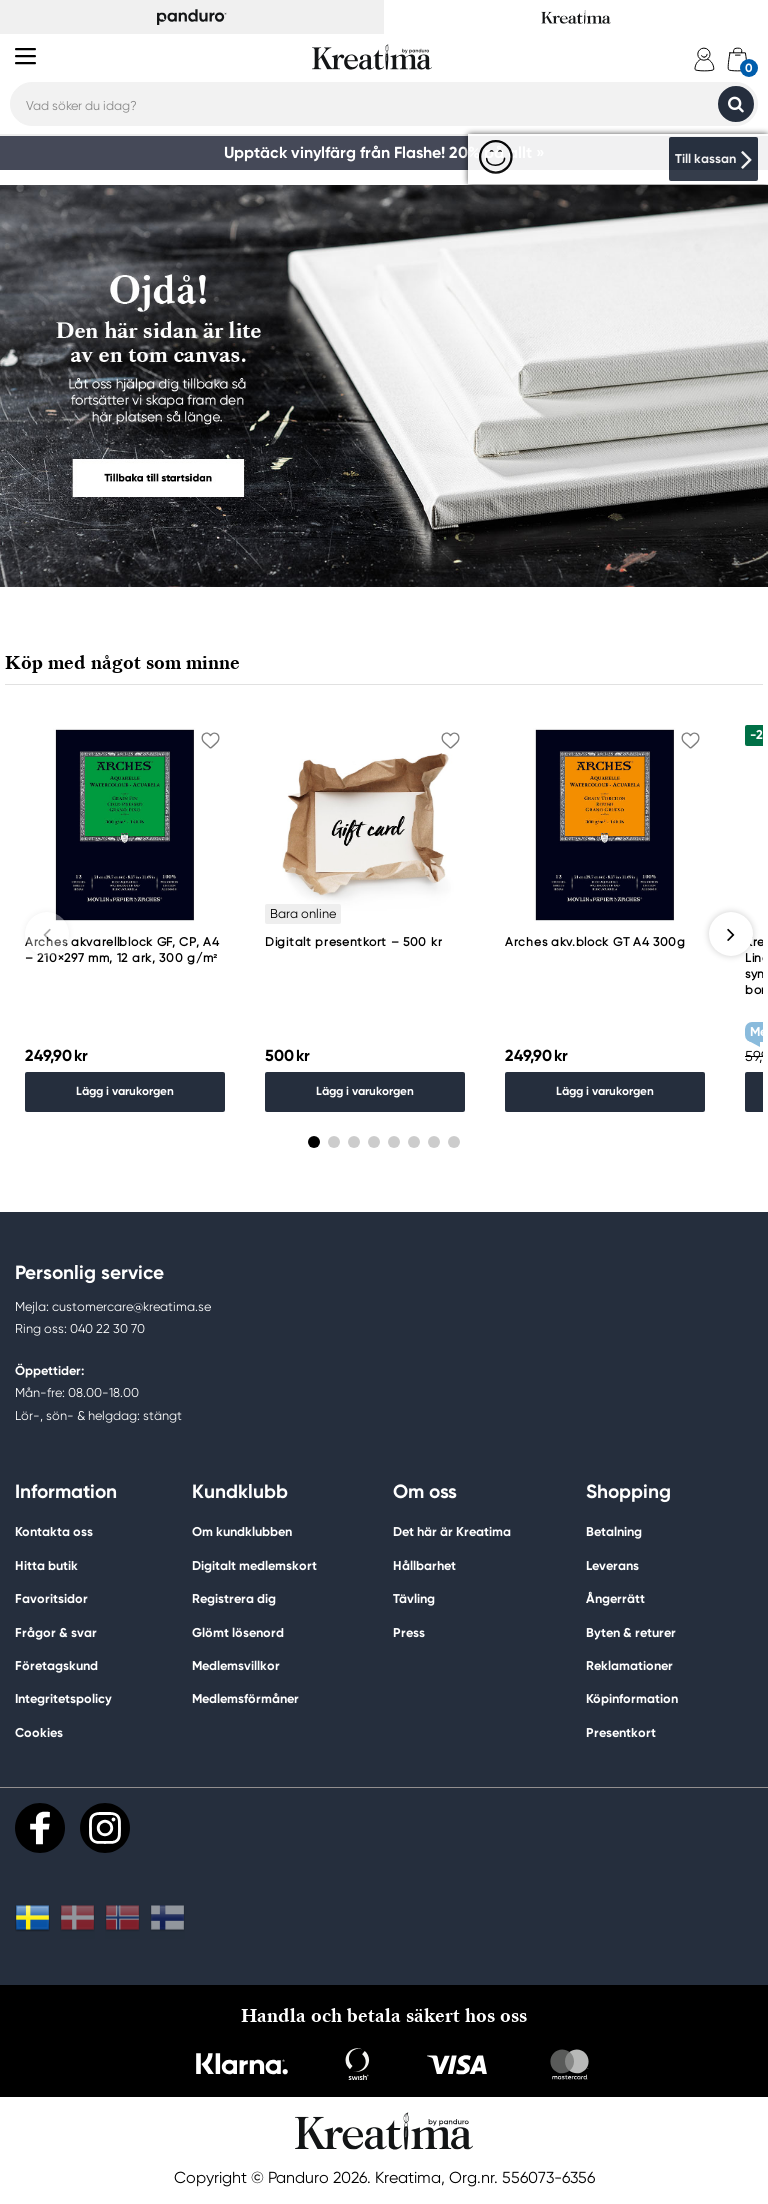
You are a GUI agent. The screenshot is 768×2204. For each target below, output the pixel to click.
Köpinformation (632, 1699)
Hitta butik (46, 1566)
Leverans (612, 1566)
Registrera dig (234, 1599)
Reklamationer (629, 1666)
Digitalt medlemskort (254, 1566)
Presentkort (621, 1733)
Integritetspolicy (63, 1699)
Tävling (414, 1599)
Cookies (39, 1734)
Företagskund (56, 1666)
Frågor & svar (56, 1633)
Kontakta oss (54, 1533)
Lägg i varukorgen (125, 1092)
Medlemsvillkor (236, 1666)
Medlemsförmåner (245, 1699)
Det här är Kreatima (452, 1533)
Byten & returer (631, 1633)
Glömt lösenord (238, 1633)
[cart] (737, 59)
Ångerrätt (615, 1599)
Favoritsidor (51, 1599)
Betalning (614, 1533)
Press (409, 1633)
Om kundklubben (242, 1533)
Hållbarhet (424, 1566)
